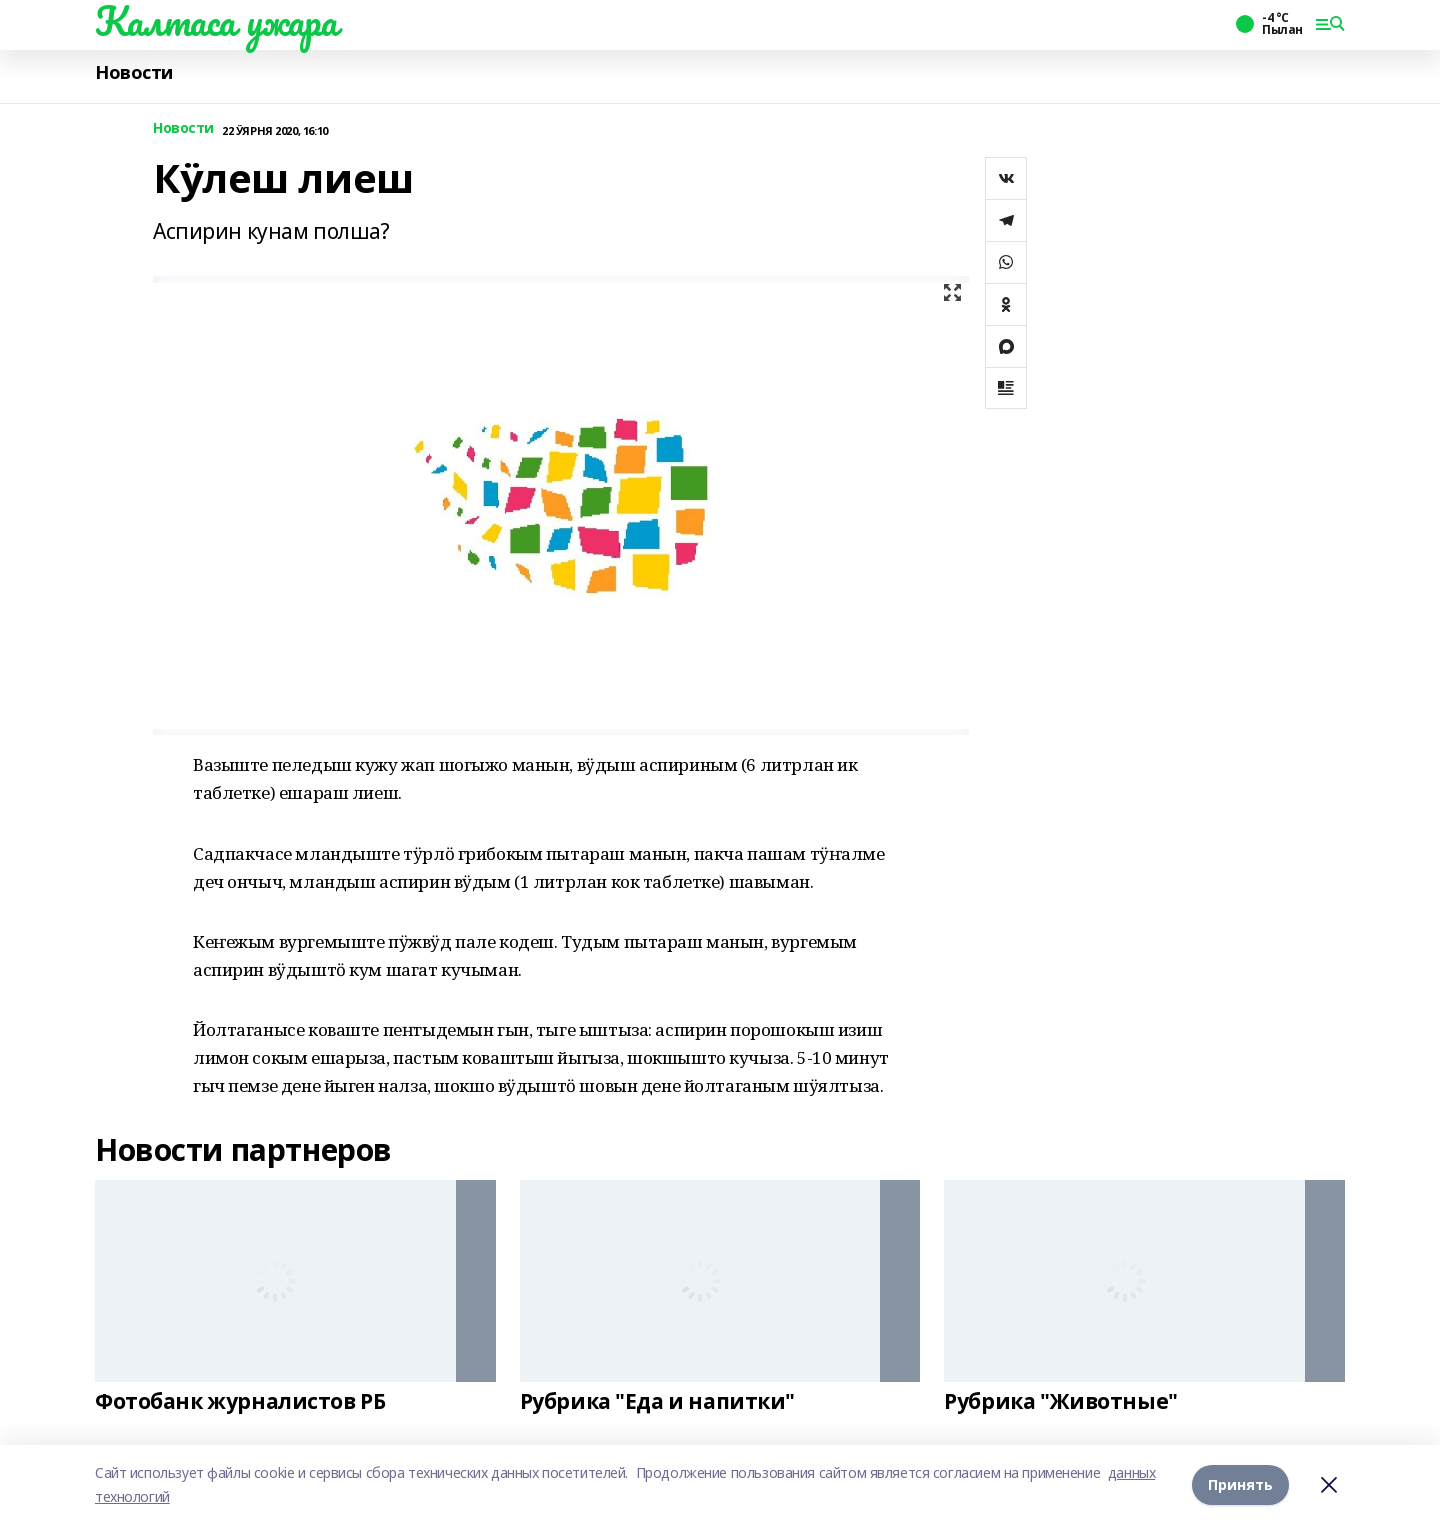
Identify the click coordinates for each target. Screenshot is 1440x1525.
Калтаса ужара (216, 21)
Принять (1240, 1484)
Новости (134, 72)
